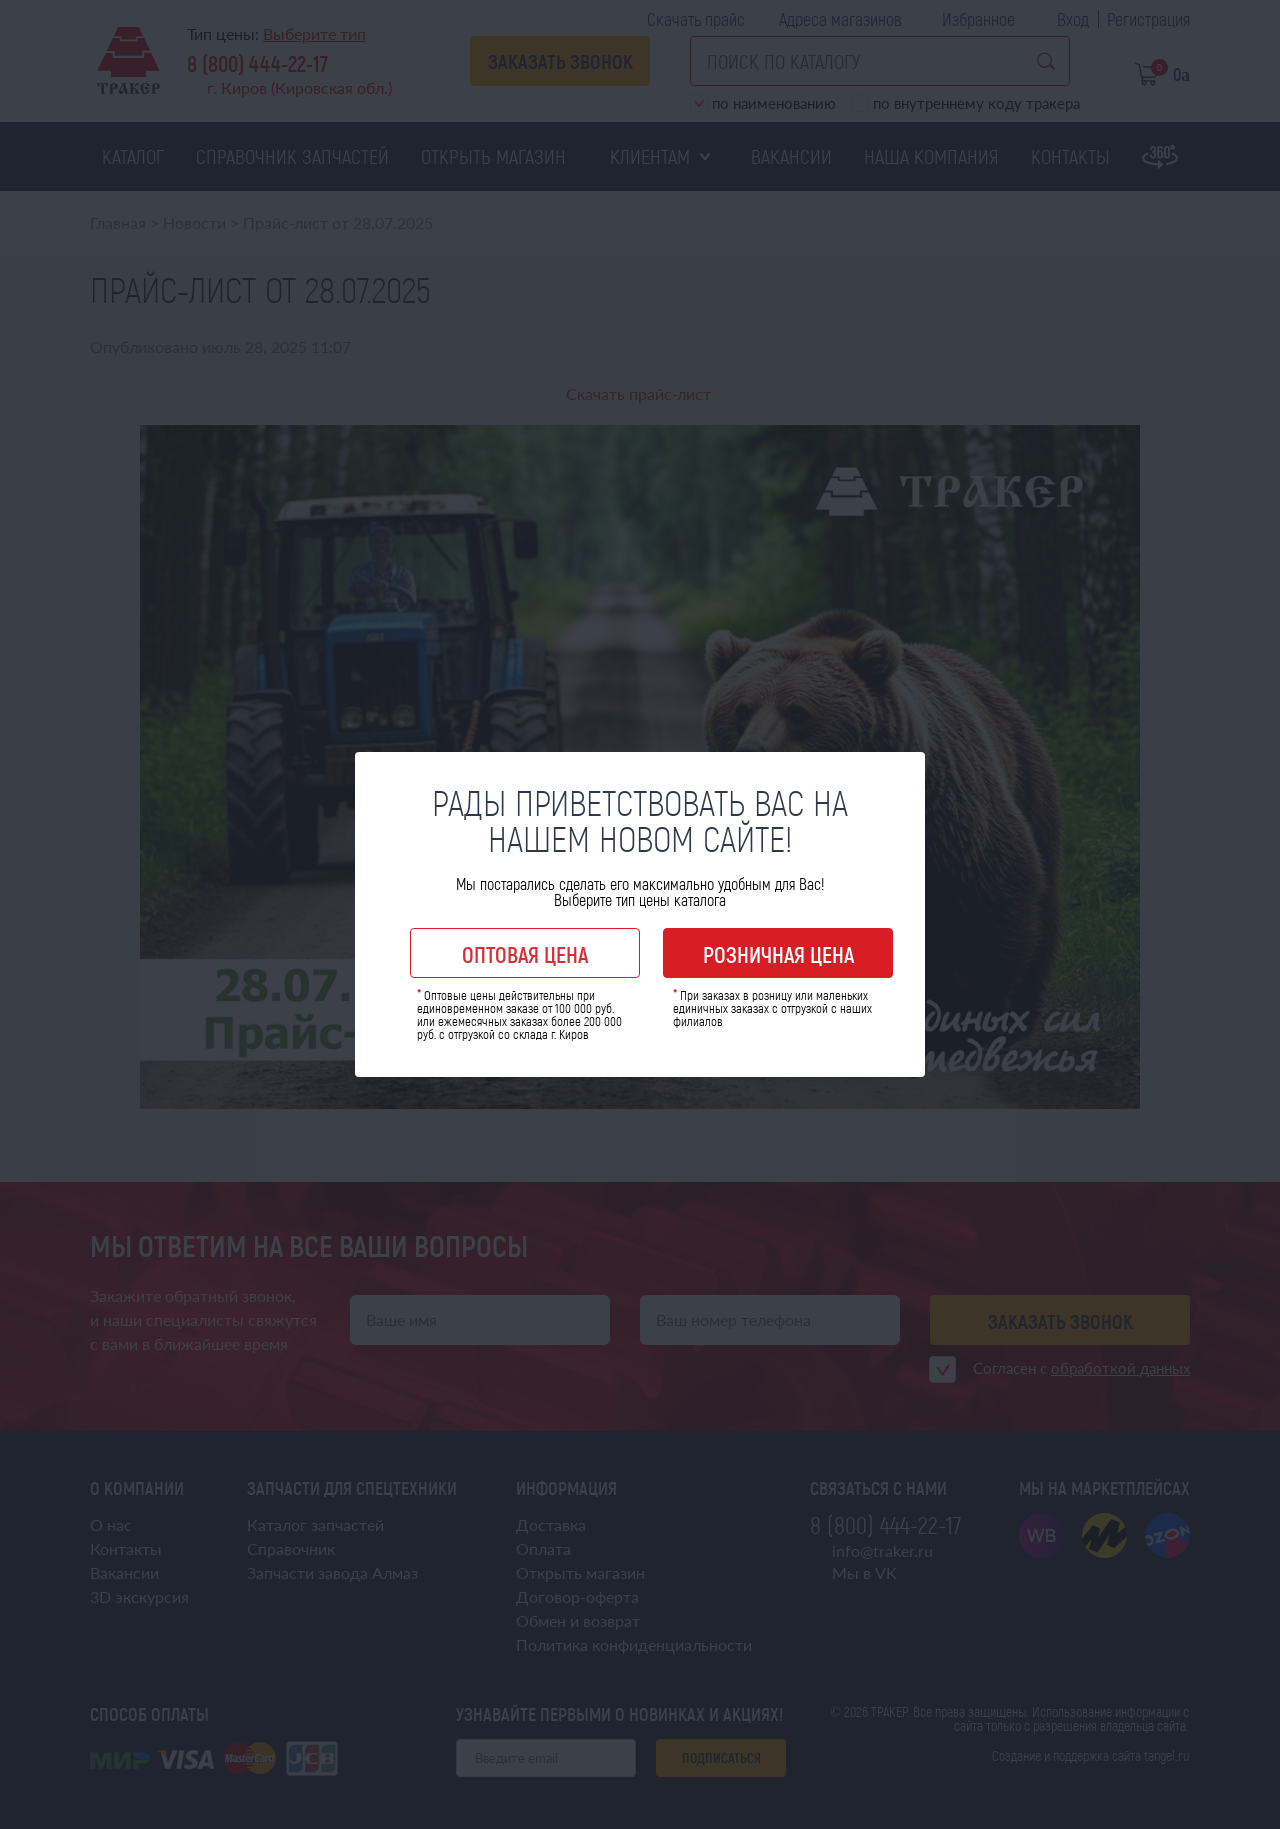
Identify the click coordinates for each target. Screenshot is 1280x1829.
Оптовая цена (525, 954)
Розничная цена (778, 954)
